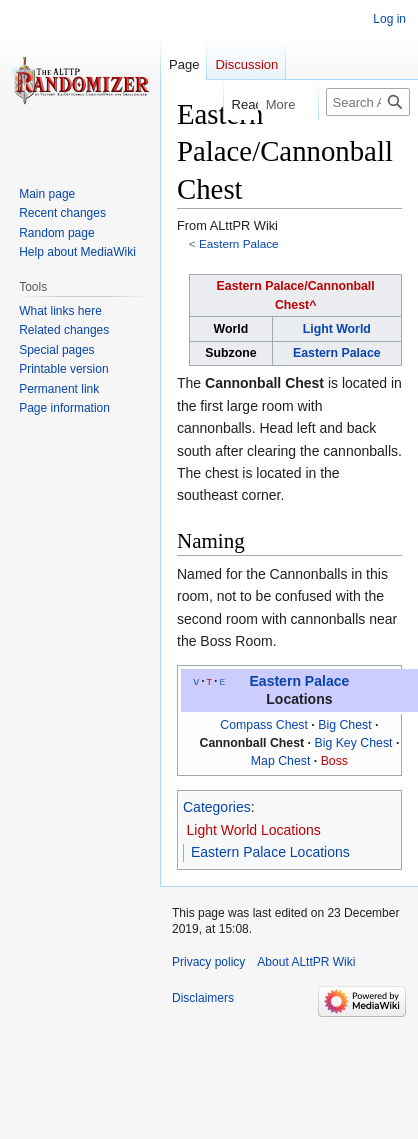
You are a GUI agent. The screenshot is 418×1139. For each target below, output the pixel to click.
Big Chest (344, 725)
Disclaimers (203, 998)
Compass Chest (264, 725)
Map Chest (281, 761)
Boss (334, 761)
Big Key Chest (353, 743)
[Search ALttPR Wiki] (368, 102)
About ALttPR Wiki (306, 962)
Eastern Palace (239, 243)
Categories (217, 807)
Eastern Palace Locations (270, 852)
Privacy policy (208, 962)
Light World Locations (254, 830)
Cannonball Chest (264, 383)
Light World (337, 329)
